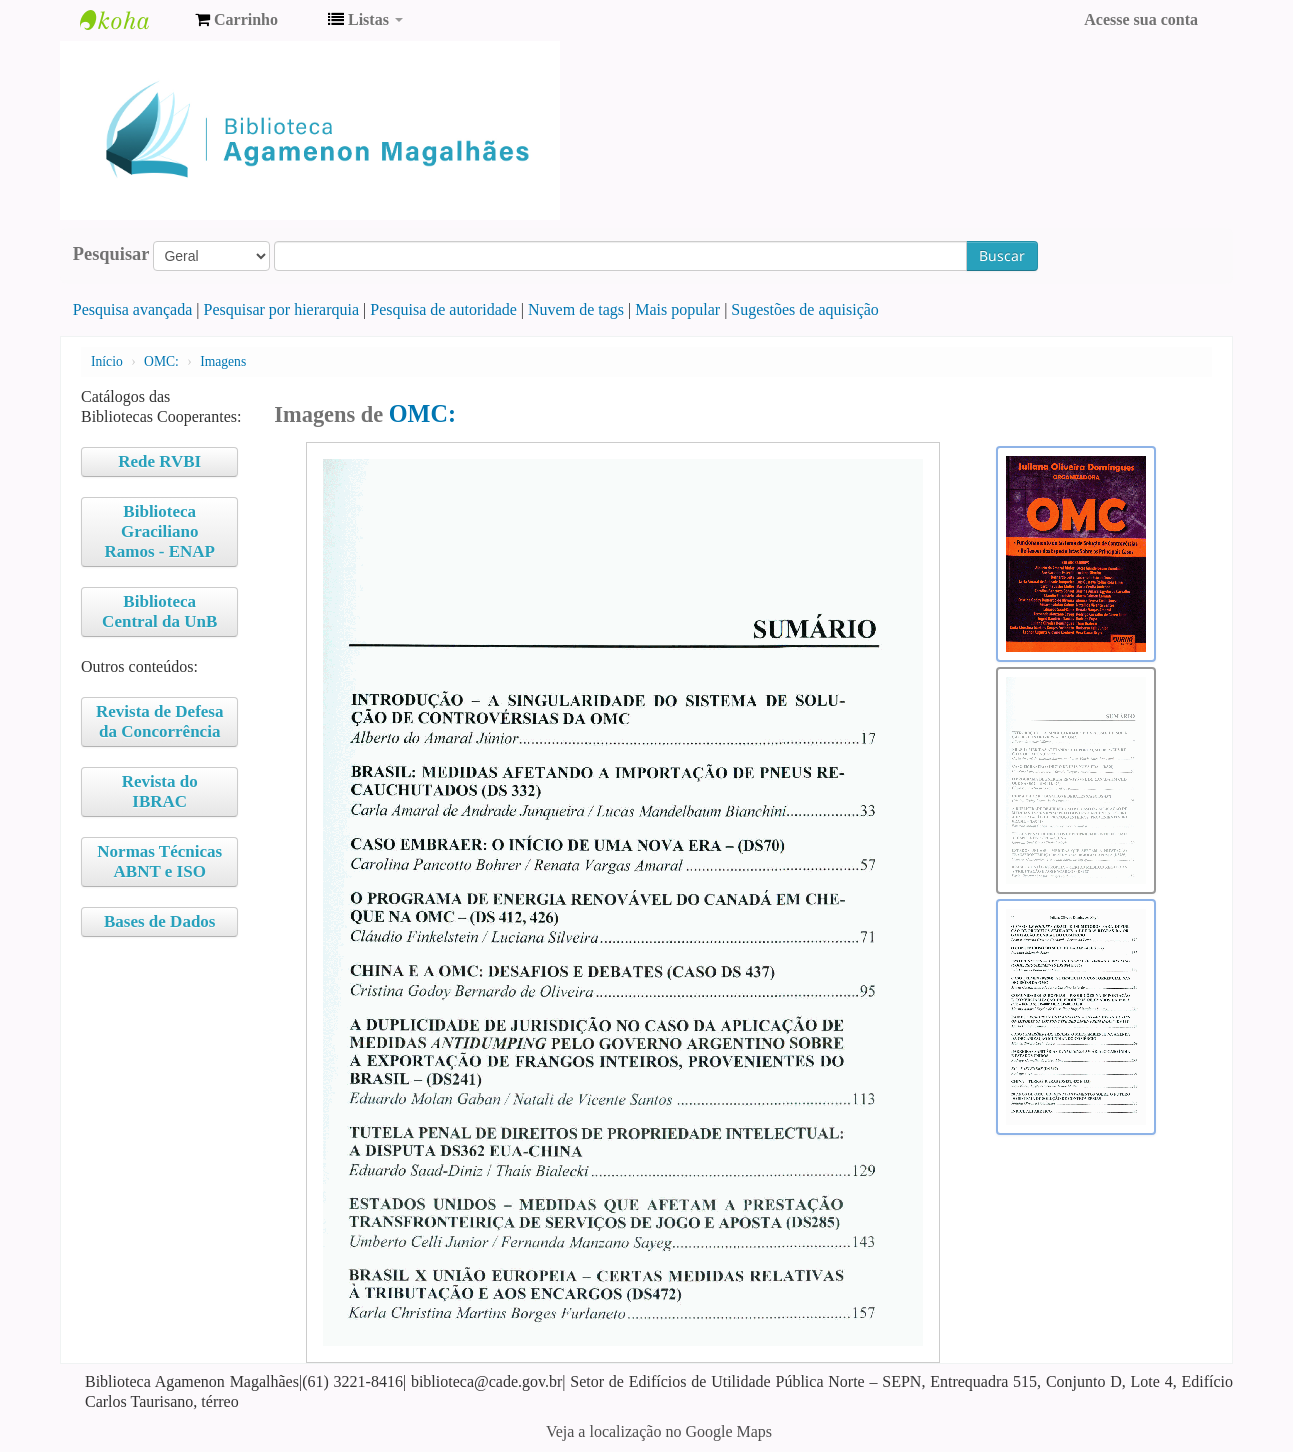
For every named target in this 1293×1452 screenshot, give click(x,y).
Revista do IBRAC (160, 791)
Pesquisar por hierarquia (282, 309)
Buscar (1002, 255)
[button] (236, 20)
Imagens (223, 361)
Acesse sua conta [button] (1141, 19)
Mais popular (677, 309)
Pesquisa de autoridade (443, 309)
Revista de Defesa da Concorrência (159, 721)
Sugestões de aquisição (805, 309)
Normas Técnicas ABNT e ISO (159, 861)
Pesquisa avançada (133, 309)
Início (107, 361)
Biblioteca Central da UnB (159, 611)
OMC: (161, 361)
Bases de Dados (159, 921)
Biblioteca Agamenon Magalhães (130, 20)
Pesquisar (111, 254)
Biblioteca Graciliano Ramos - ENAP (159, 531)
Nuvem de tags (576, 309)
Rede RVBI (159, 461)
